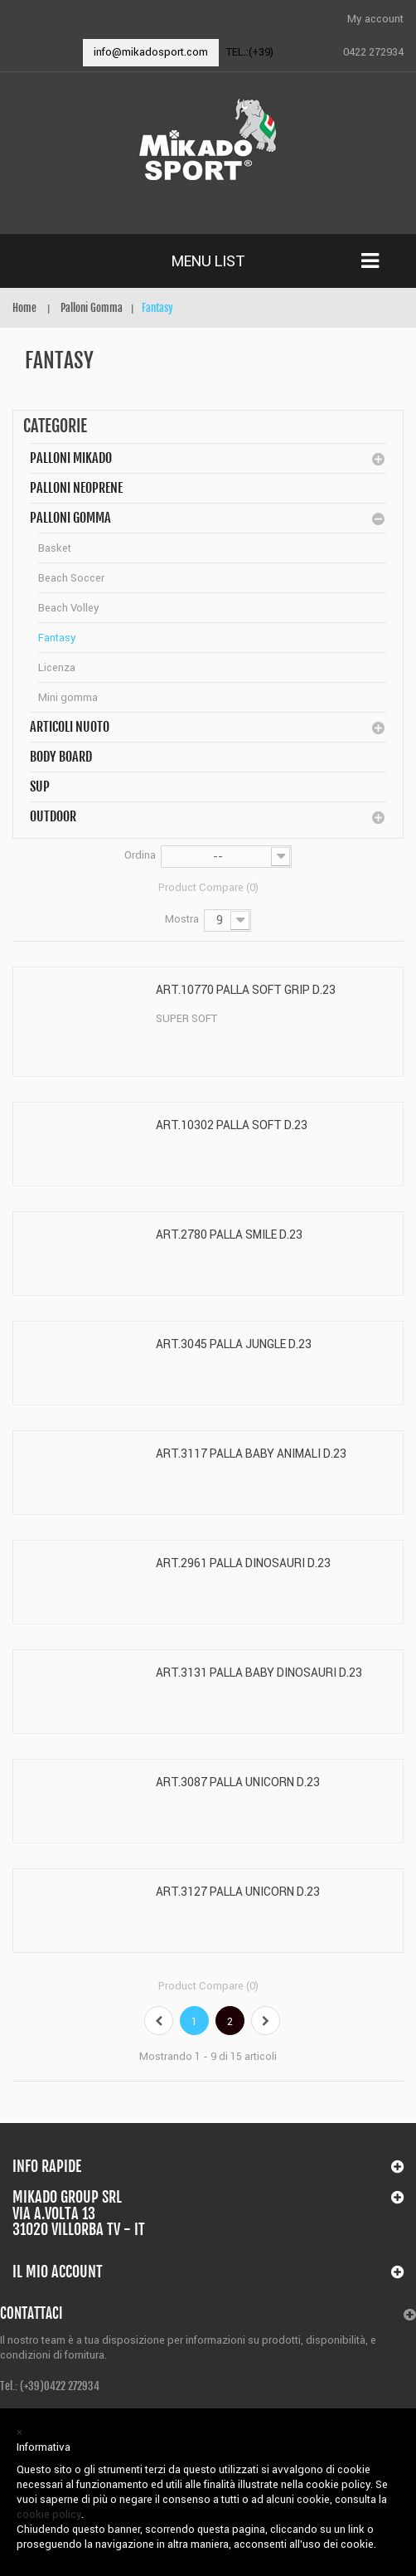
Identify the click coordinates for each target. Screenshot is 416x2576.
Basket (54, 548)
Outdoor (53, 816)
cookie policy (49, 2514)
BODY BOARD (61, 756)
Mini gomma (68, 697)
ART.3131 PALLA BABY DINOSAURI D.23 (259, 1672)
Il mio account (57, 2271)
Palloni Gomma (70, 517)
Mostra (182, 919)
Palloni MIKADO (71, 458)
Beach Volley (68, 608)
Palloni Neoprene (76, 488)
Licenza (56, 667)
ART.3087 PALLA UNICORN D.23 (238, 1782)
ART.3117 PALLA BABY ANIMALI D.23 (251, 1453)
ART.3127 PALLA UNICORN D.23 (238, 1891)
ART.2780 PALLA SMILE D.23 (229, 1234)
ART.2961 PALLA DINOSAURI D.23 (243, 1563)
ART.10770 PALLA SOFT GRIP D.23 (246, 989)
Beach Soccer (71, 578)
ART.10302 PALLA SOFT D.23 (231, 1125)
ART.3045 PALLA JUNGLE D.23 (234, 1344)
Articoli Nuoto (69, 726)
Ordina (140, 855)
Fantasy (57, 638)
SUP (40, 786)
